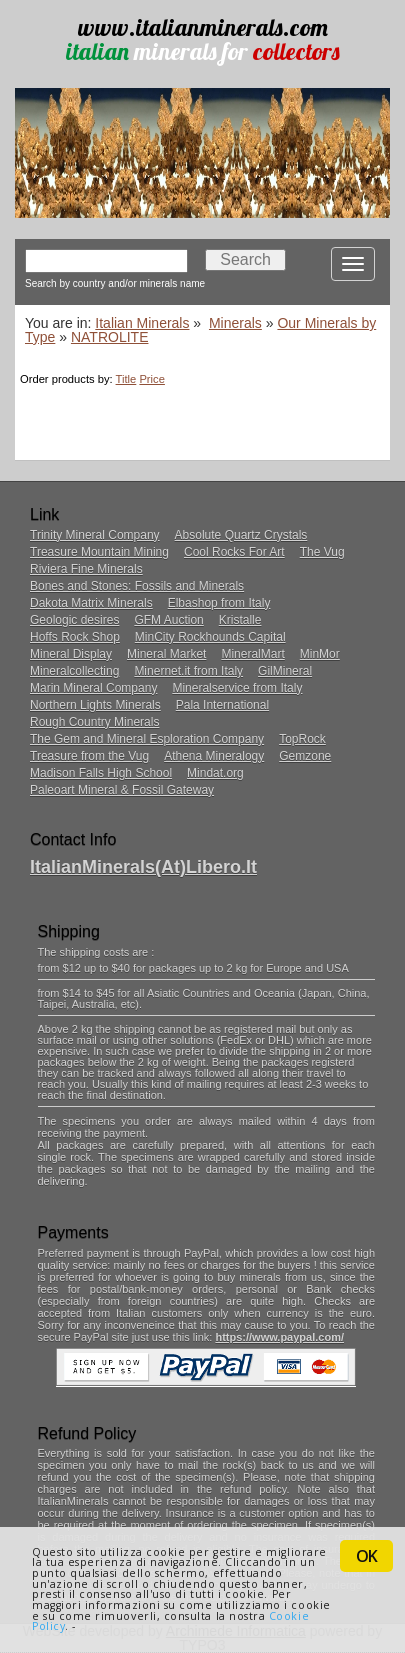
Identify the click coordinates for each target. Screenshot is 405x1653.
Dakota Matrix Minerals (91, 603)
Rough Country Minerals (94, 722)
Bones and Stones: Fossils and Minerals (137, 586)
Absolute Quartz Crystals (241, 535)
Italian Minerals (142, 323)
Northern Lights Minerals (95, 705)
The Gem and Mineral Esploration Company (147, 739)
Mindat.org (215, 773)
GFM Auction (168, 620)
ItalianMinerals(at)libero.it (143, 867)
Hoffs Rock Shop (75, 637)
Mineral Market (166, 654)
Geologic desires (74, 620)
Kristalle (240, 620)
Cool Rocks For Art (234, 552)
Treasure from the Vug (89, 756)
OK (366, 1556)
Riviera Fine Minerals (86, 569)
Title (126, 379)
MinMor (320, 654)
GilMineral (285, 671)
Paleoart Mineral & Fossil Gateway (122, 790)
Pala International (222, 705)
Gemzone (305, 756)
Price (152, 379)
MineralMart (252, 654)
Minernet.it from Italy (188, 671)
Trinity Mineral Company (95, 535)
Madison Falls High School (101, 773)
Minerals (235, 323)
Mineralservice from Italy (237, 688)
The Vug (322, 552)
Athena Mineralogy (214, 756)
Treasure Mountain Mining (99, 552)
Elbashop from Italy (219, 603)
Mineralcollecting (74, 671)
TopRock (302, 739)
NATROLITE (110, 337)
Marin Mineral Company (93, 688)
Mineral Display (71, 654)
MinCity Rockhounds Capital (210, 637)
